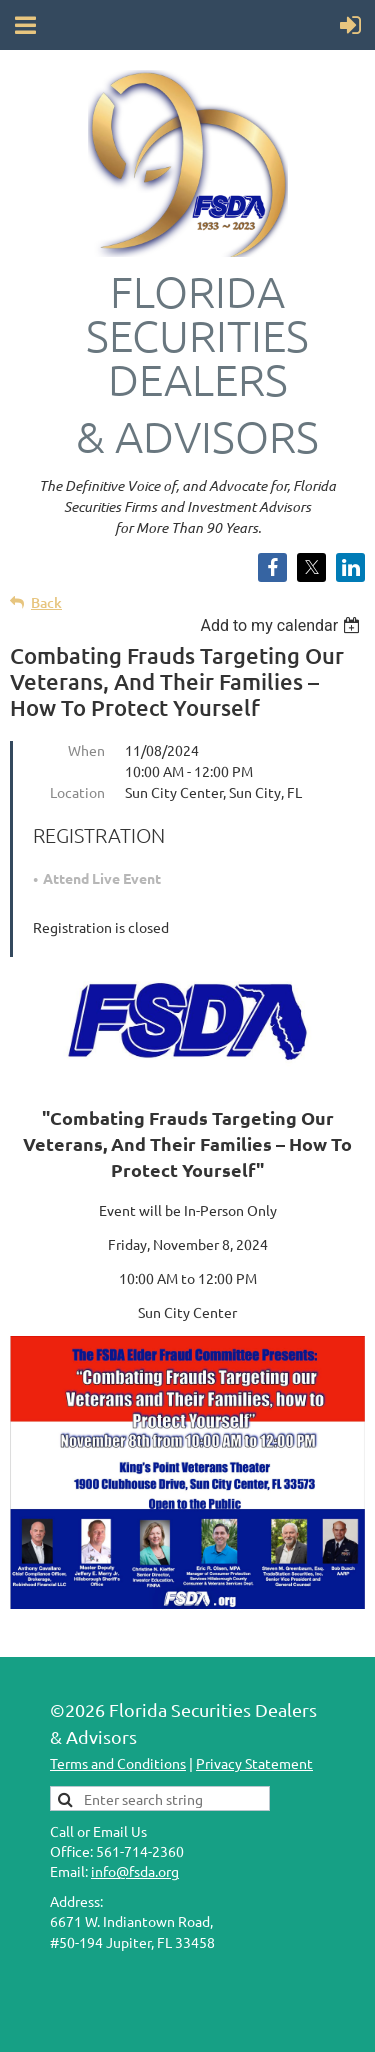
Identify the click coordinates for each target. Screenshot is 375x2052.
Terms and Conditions (118, 1763)
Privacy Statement (254, 1763)
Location (77, 792)
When (86, 750)
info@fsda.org (135, 1871)
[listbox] (282, 625)
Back (46, 602)
